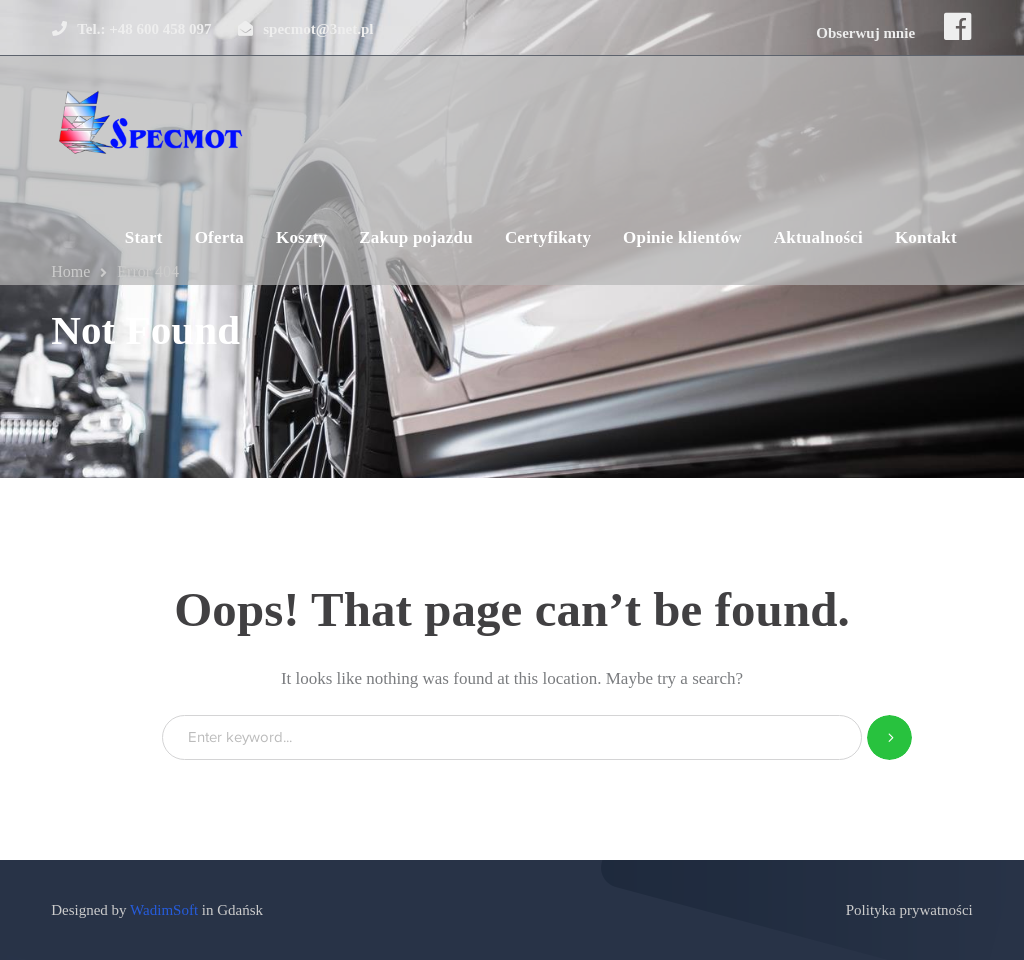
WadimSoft (164, 910)
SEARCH (889, 737)
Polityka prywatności (909, 910)
